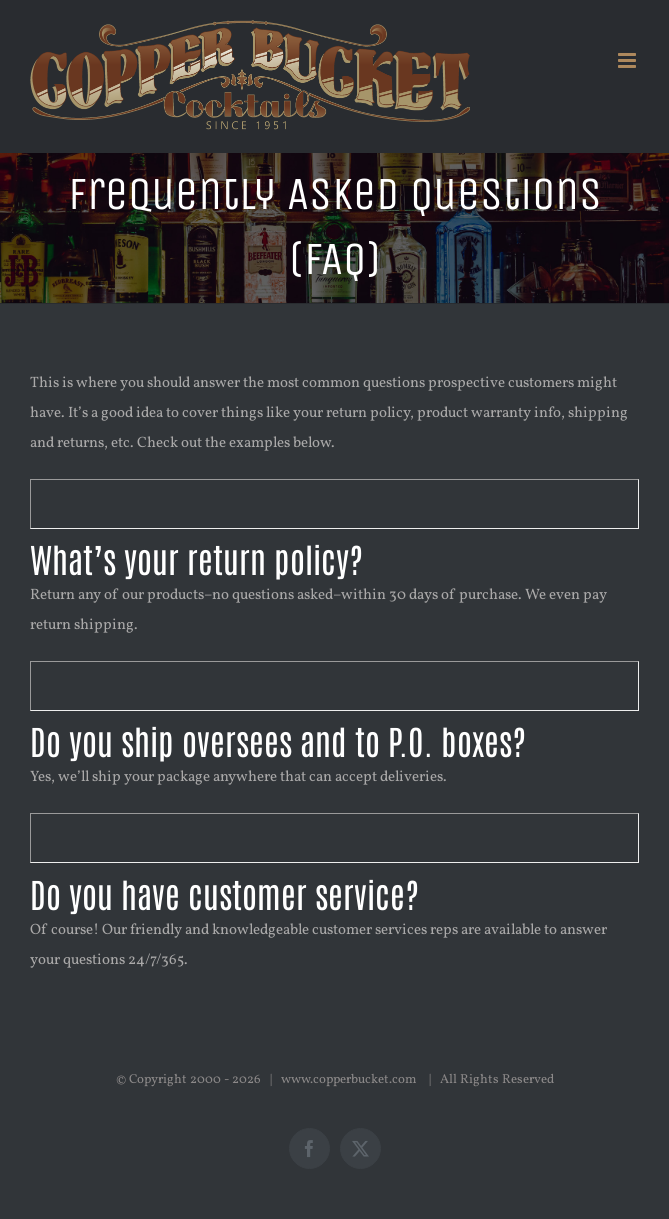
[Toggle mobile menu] (628, 60)
